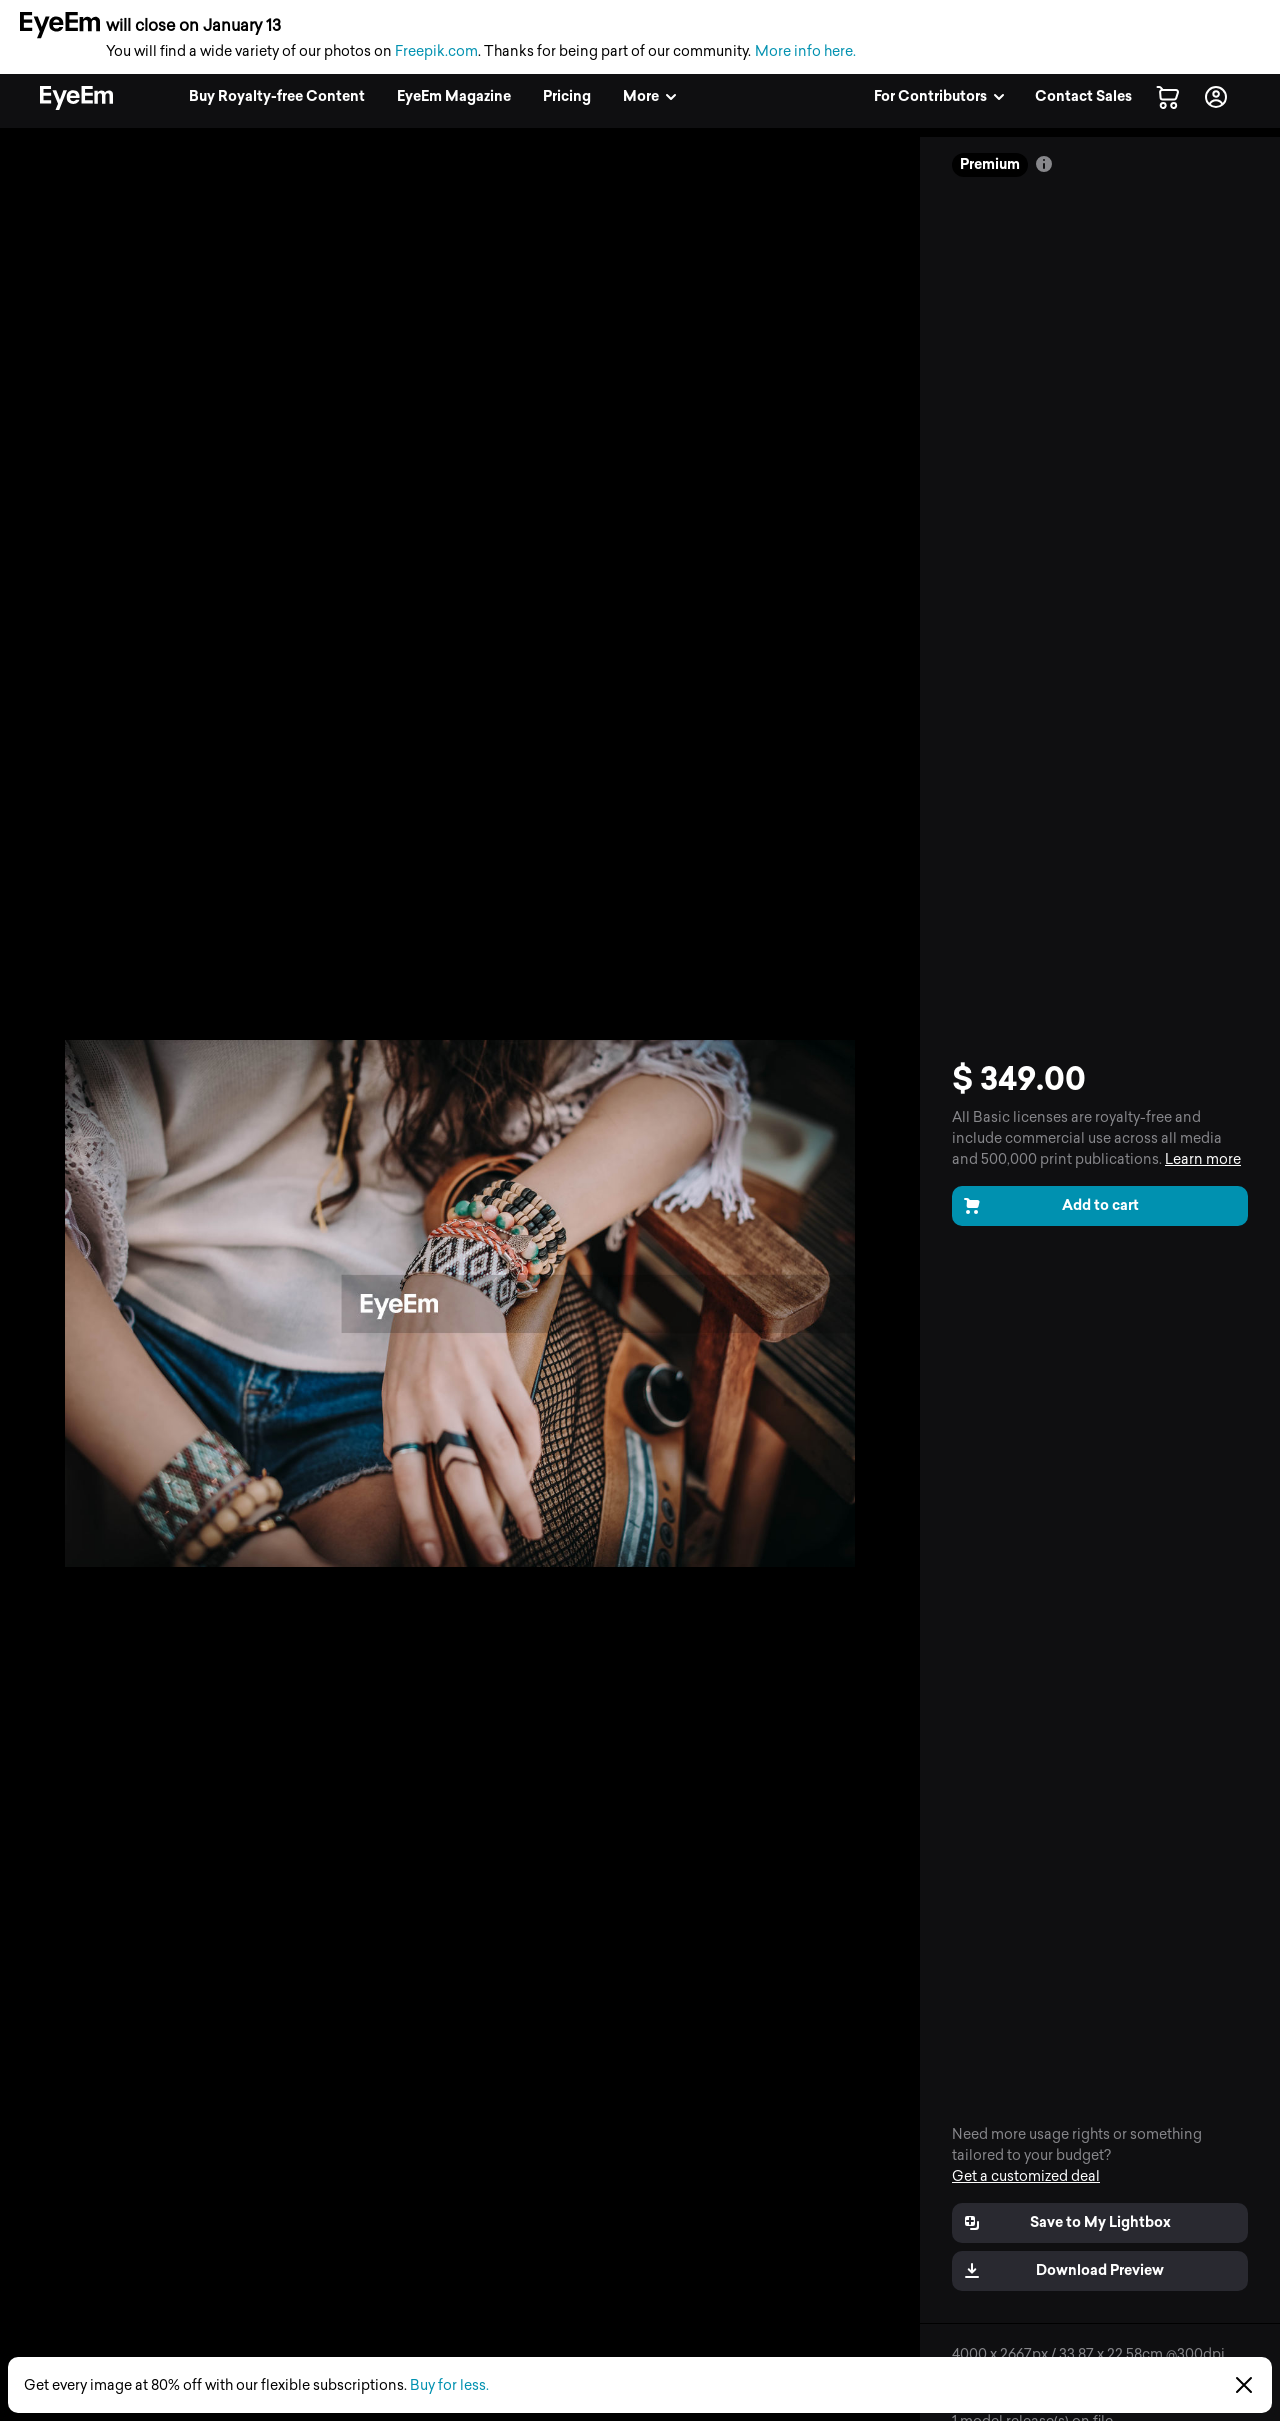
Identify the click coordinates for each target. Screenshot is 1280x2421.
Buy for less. (449, 2385)
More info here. (805, 51)
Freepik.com (436, 51)
